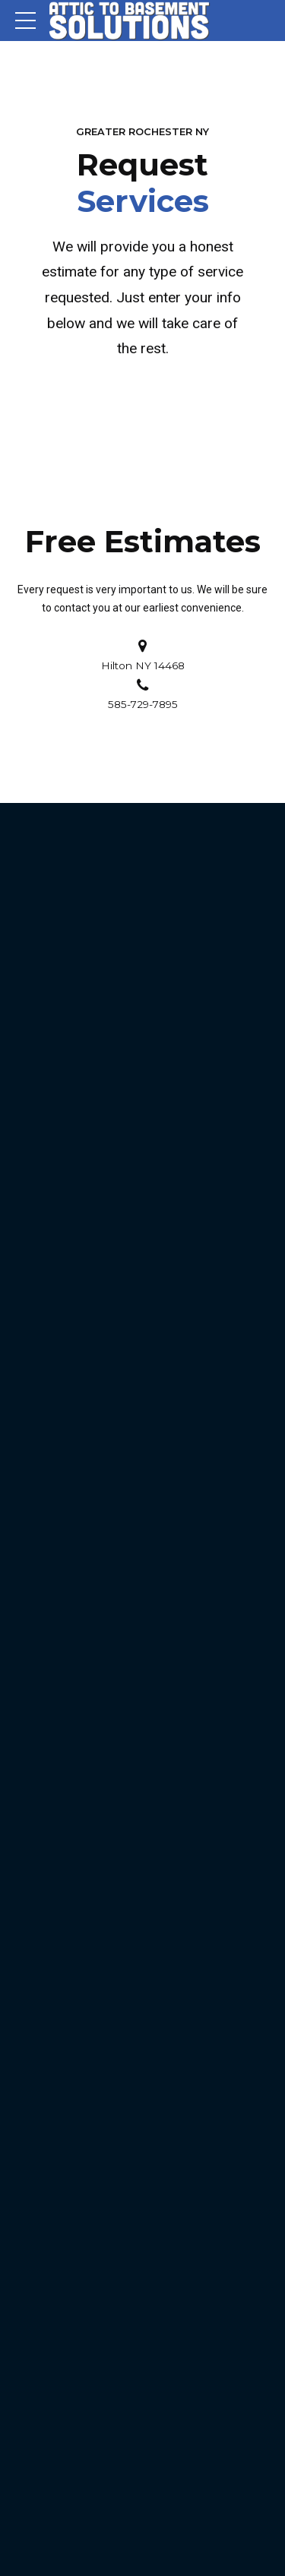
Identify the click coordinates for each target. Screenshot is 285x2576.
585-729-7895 (143, 704)
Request (143, 183)
